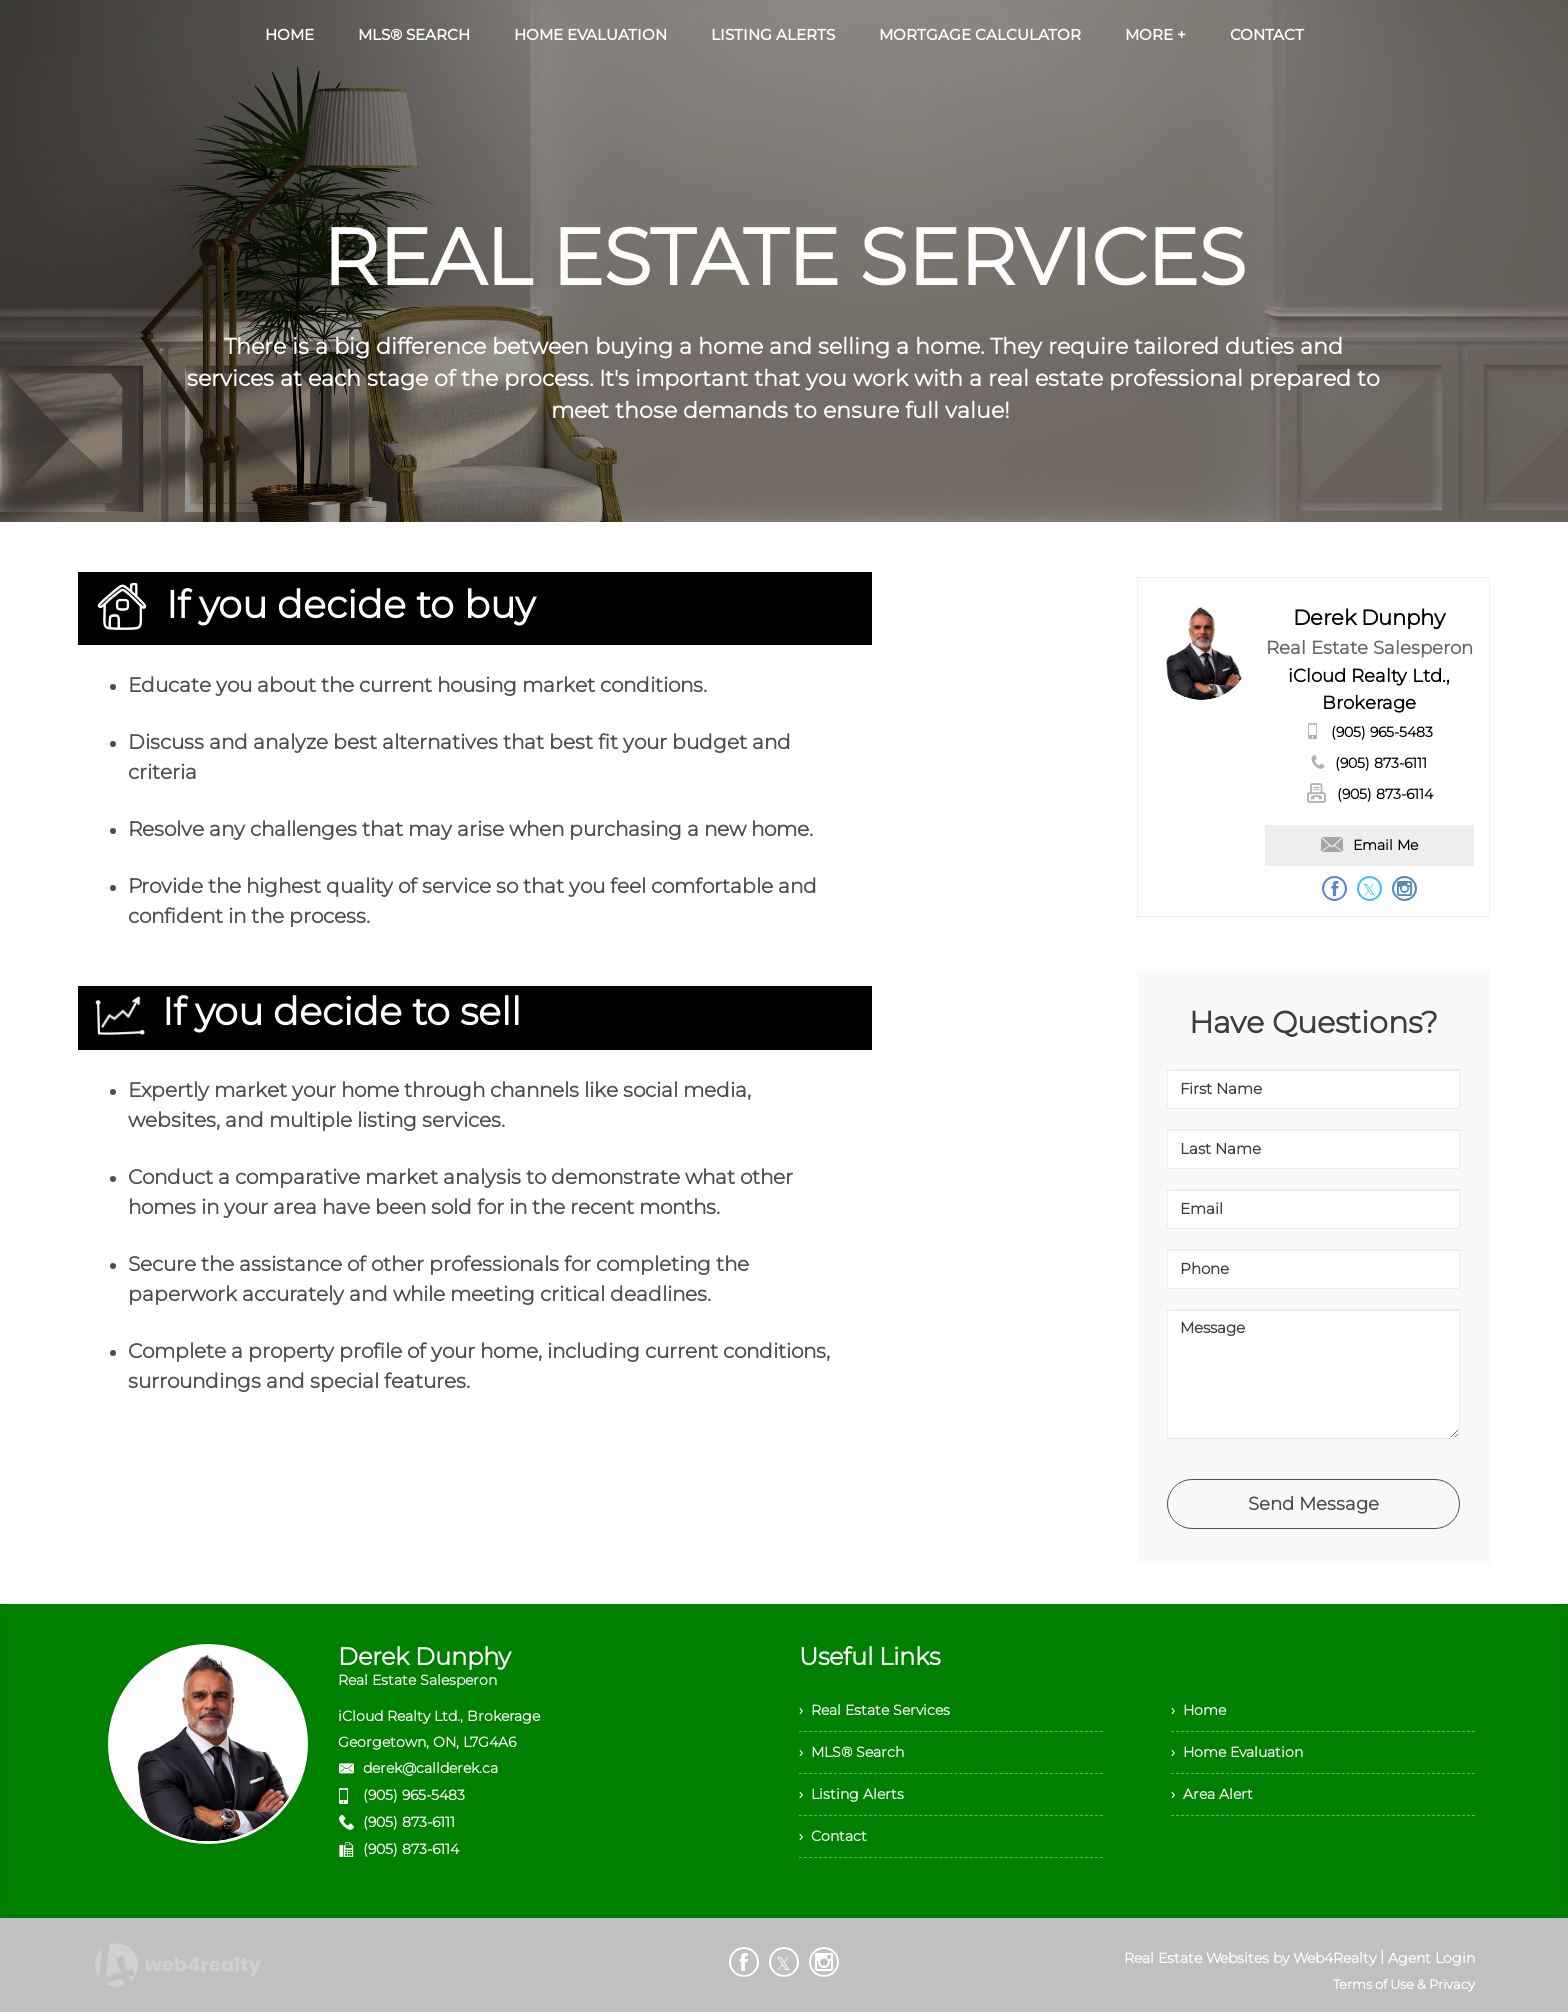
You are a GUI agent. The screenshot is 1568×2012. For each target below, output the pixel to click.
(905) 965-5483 (1382, 732)
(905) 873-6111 (1381, 763)
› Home (1198, 1710)
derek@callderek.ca (430, 1768)
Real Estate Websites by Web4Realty (1250, 1958)
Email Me (1369, 845)
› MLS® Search (851, 1752)
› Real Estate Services (874, 1710)
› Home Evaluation (1237, 1752)
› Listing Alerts (851, 1794)
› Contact (833, 1836)
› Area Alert (1212, 1794)
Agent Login (1431, 1958)
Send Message (1313, 1504)
